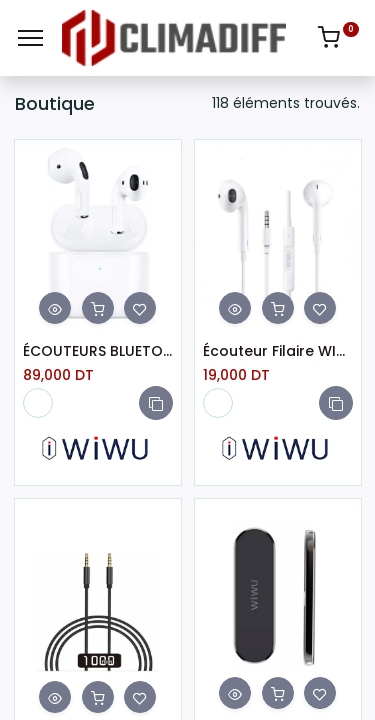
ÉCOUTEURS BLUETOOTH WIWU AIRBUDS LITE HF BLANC (98, 351)
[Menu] (30, 38)
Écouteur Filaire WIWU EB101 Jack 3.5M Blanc (278, 351)
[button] (156, 403)
